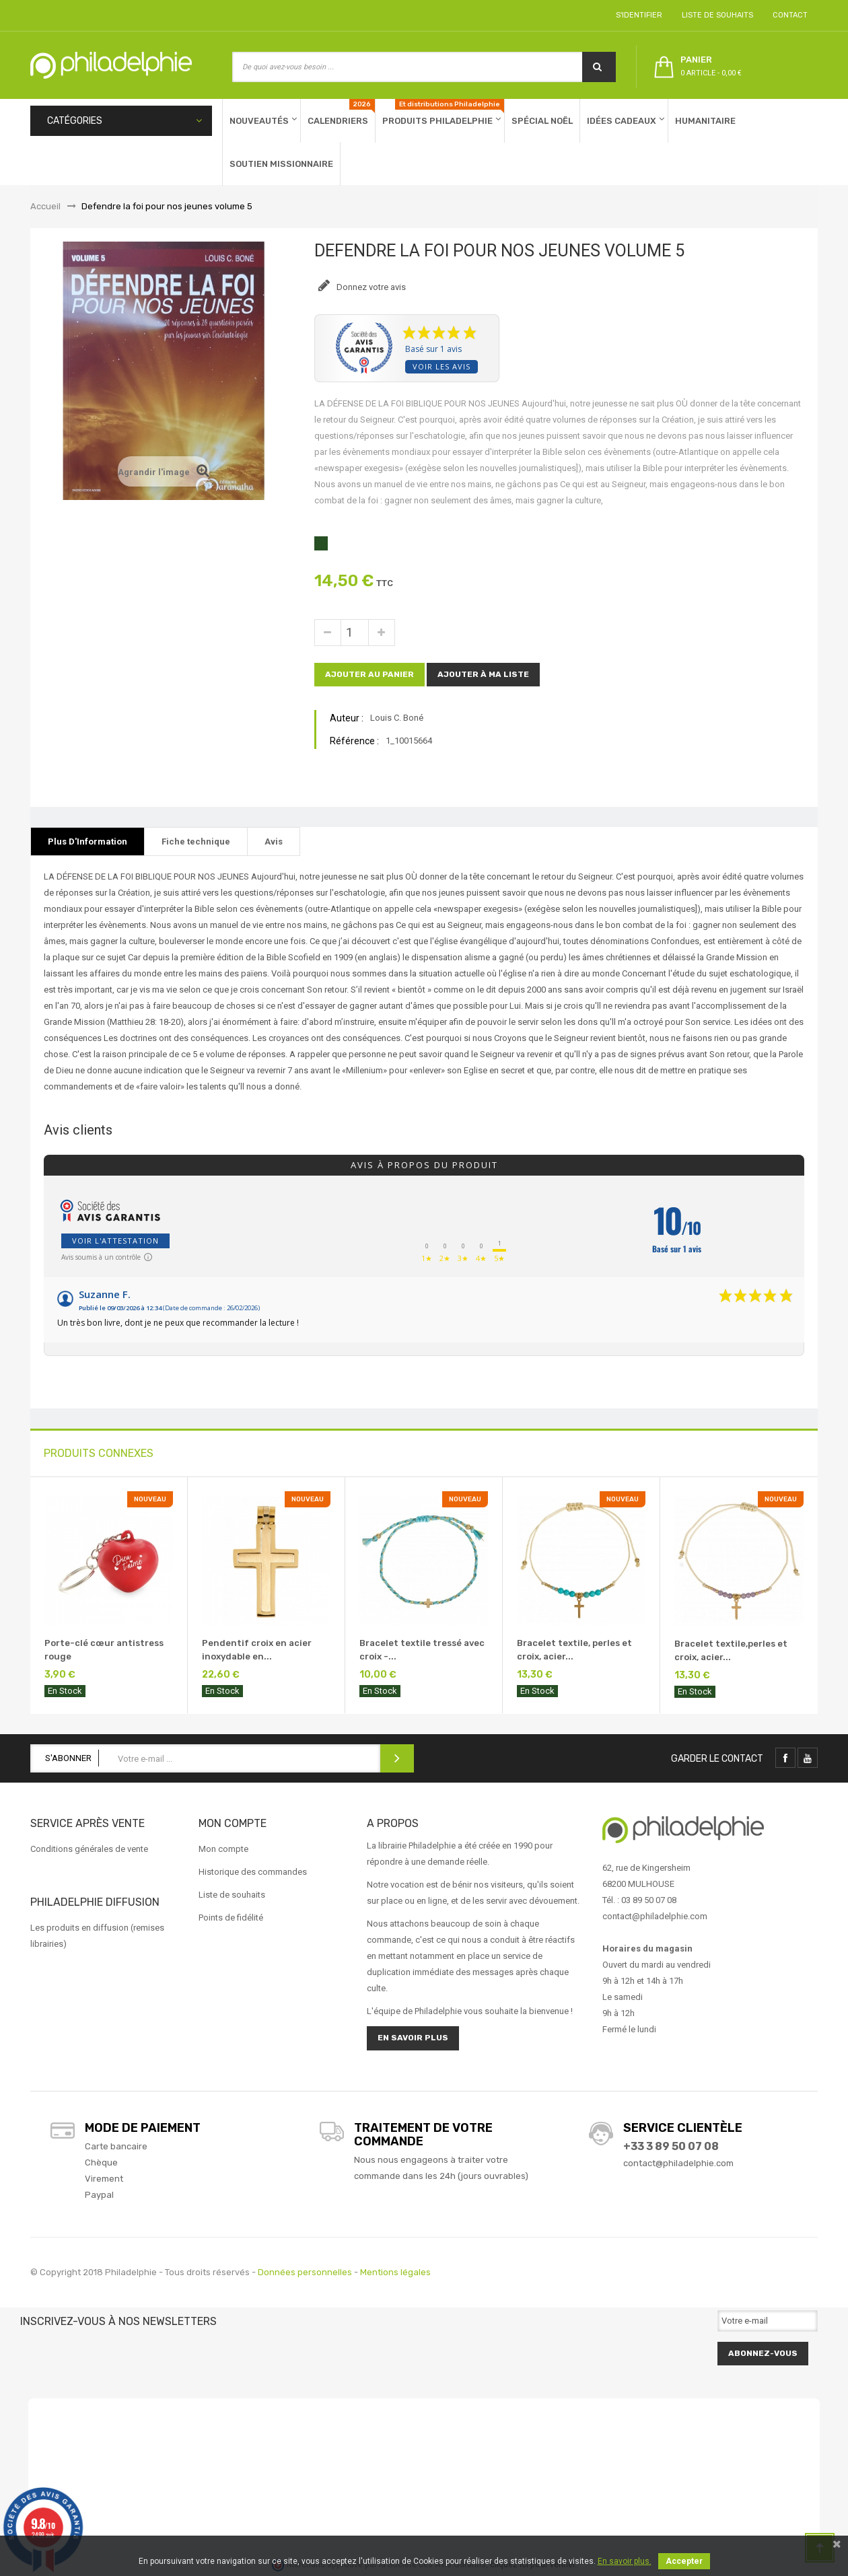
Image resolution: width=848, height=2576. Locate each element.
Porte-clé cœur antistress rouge (104, 1649)
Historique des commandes (253, 1872)
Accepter (684, 2561)
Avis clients (78, 1129)
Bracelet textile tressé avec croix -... (422, 1649)
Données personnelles (305, 2272)
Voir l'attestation (115, 1241)
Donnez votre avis (370, 287)
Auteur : (346, 718)
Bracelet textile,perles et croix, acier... (730, 1650)
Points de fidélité (231, 1917)
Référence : (354, 741)
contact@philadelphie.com (678, 2163)
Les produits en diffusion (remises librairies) (97, 1936)
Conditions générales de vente (89, 1849)
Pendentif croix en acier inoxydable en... (257, 1649)
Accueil (45, 206)
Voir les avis (441, 366)
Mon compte (223, 1849)
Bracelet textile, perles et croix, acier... (574, 1649)
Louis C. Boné (396, 718)
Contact (788, 15)
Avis (273, 841)
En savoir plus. (624, 2561)
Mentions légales (395, 2272)
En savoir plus (413, 2037)
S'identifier (637, 15)
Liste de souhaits (715, 15)
